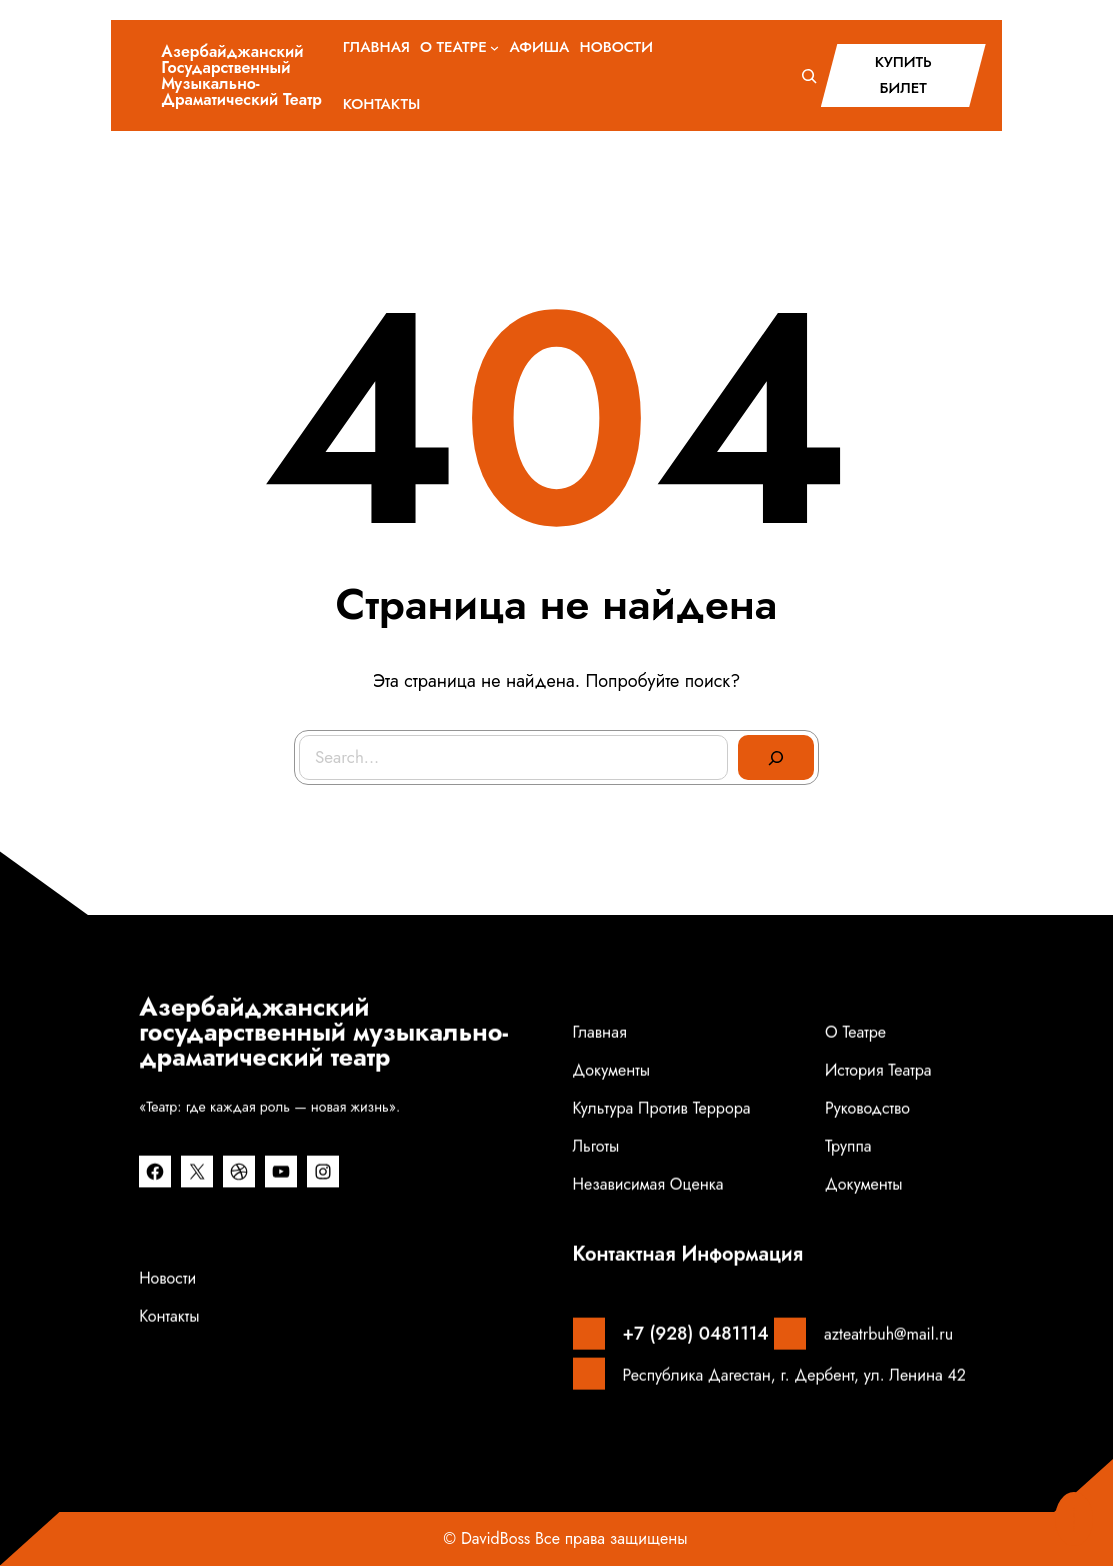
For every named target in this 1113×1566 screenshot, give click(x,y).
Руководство (867, 1106)
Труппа (848, 1144)
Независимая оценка (648, 1182)
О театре (855, 1030)
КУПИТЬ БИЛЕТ (903, 75)
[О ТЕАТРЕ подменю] (494, 47)
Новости (167, 1276)
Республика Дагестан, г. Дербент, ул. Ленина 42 (794, 1372)
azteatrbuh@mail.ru (888, 1332)
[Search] (776, 758)
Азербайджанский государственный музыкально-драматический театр (241, 75)
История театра (878, 1068)
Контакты (169, 1314)
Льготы (596, 1144)
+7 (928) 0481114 (696, 1332)
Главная (600, 1030)
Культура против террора (662, 1106)
